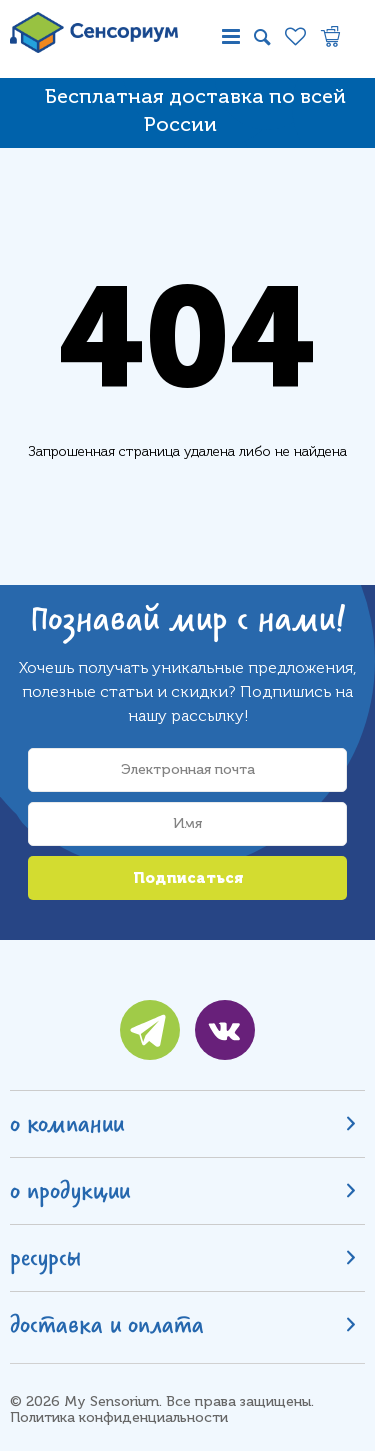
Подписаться (188, 878)
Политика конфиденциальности (119, 1417)
